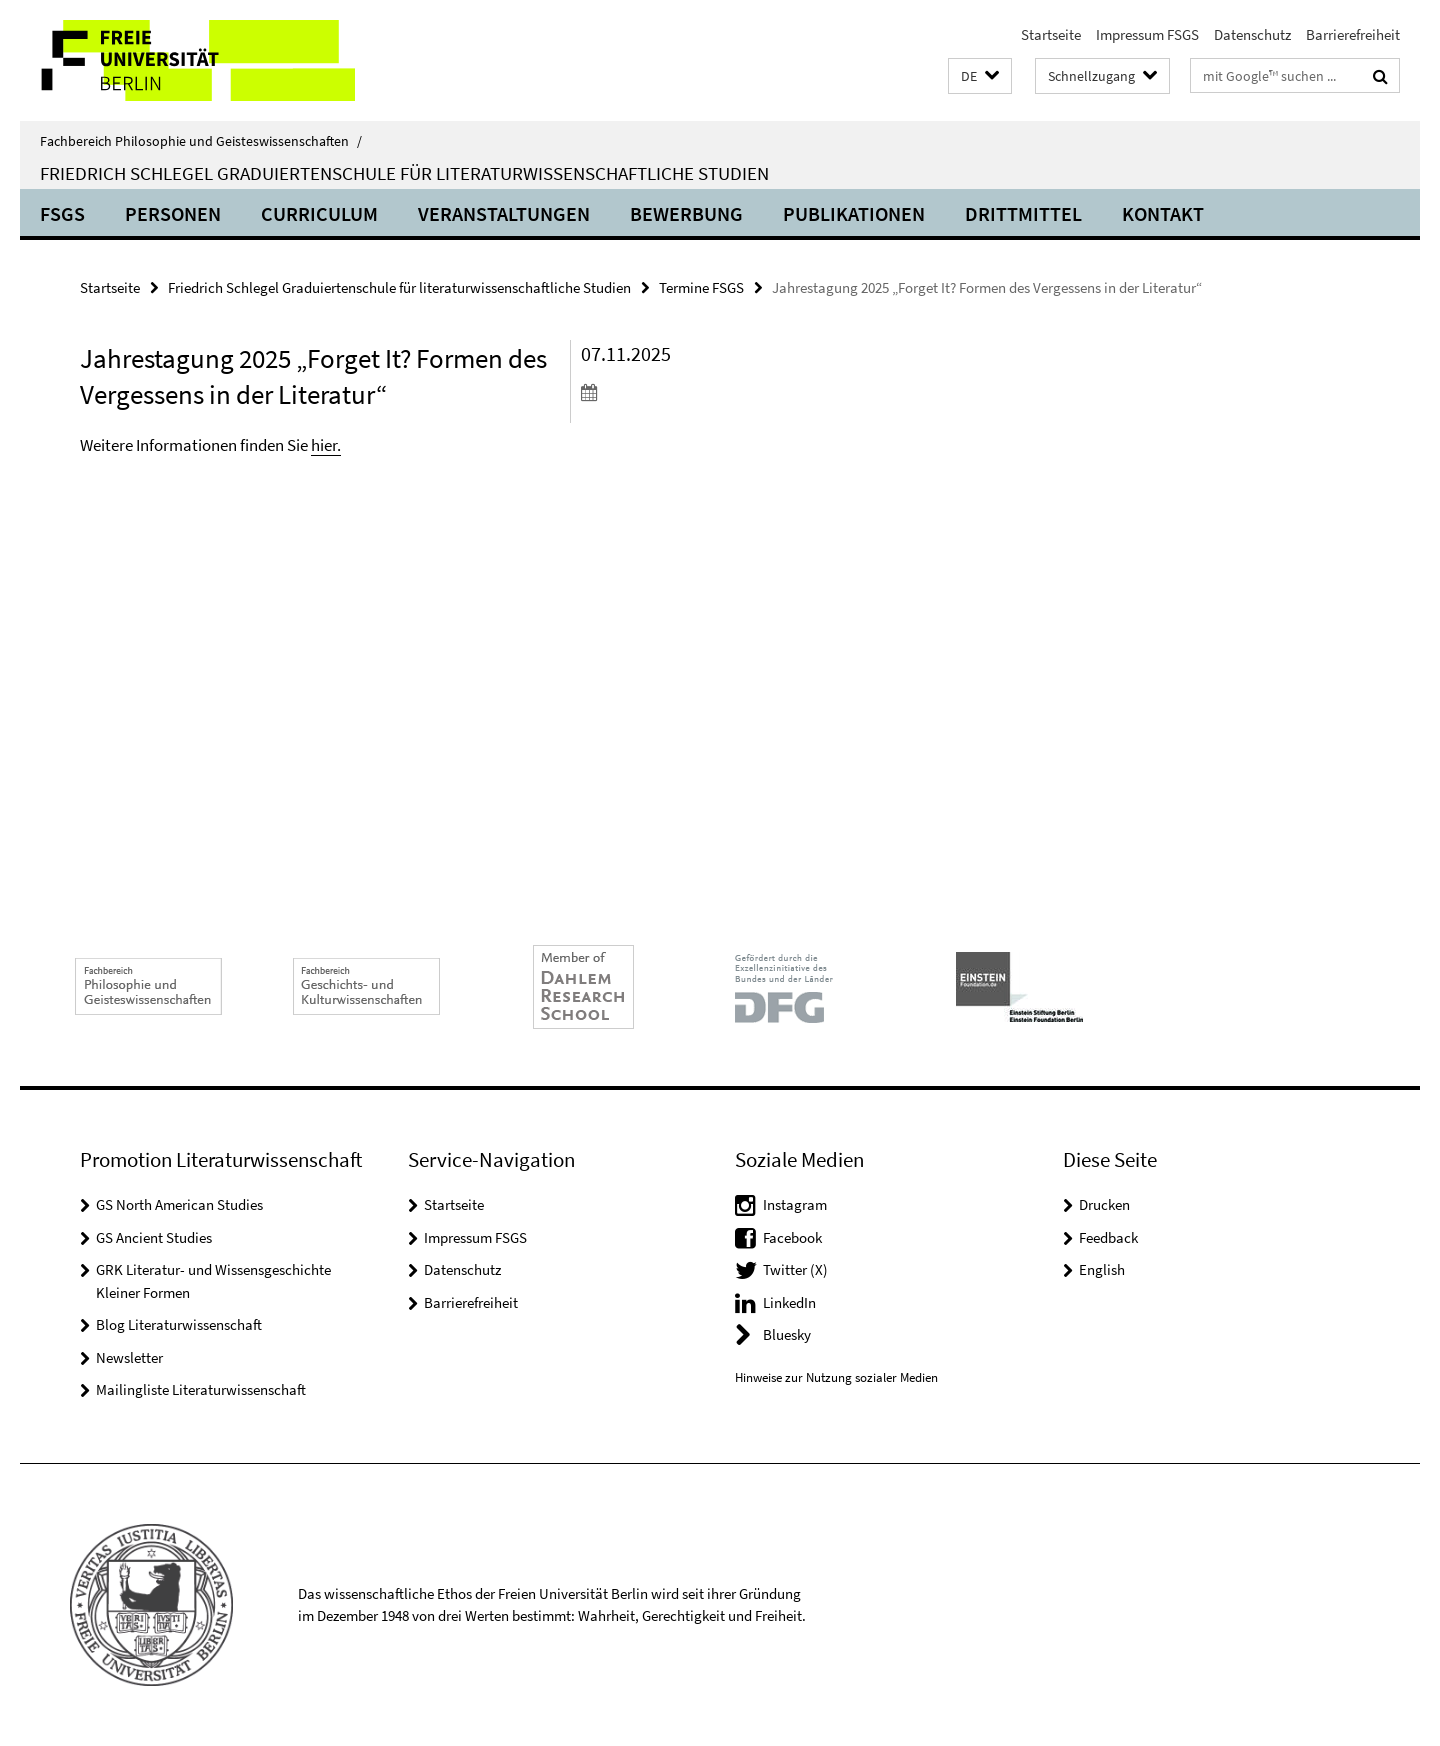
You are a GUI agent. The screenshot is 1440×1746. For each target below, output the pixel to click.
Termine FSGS (701, 287)
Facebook (792, 1237)
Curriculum (319, 213)
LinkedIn (789, 1302)
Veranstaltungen (504, 213)
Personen (173, 213)
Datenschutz (1252, 34)
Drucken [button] (1104, 1204)
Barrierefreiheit (1353, 34)
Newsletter (129, 1357)
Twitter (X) (795, 1269)
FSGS (62, 213)
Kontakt (1163, 213)
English (1102, 1269)
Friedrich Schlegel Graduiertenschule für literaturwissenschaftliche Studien (404, 173)
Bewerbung (686, 213)
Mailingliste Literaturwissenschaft (201, 1389)
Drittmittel (1023, 213)
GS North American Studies (179, 1204)
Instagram (795, 1204)
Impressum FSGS (1147, 34)
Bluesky (787, 1334)
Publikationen (854, 213)
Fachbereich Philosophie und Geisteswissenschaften (201, 141)
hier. (326, 445)
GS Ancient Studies (154, 1237)
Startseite (1051, 34)
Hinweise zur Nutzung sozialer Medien (836, 1377)
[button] (980, 76)
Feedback (1108, 1237)
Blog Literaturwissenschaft (179, 1324)
